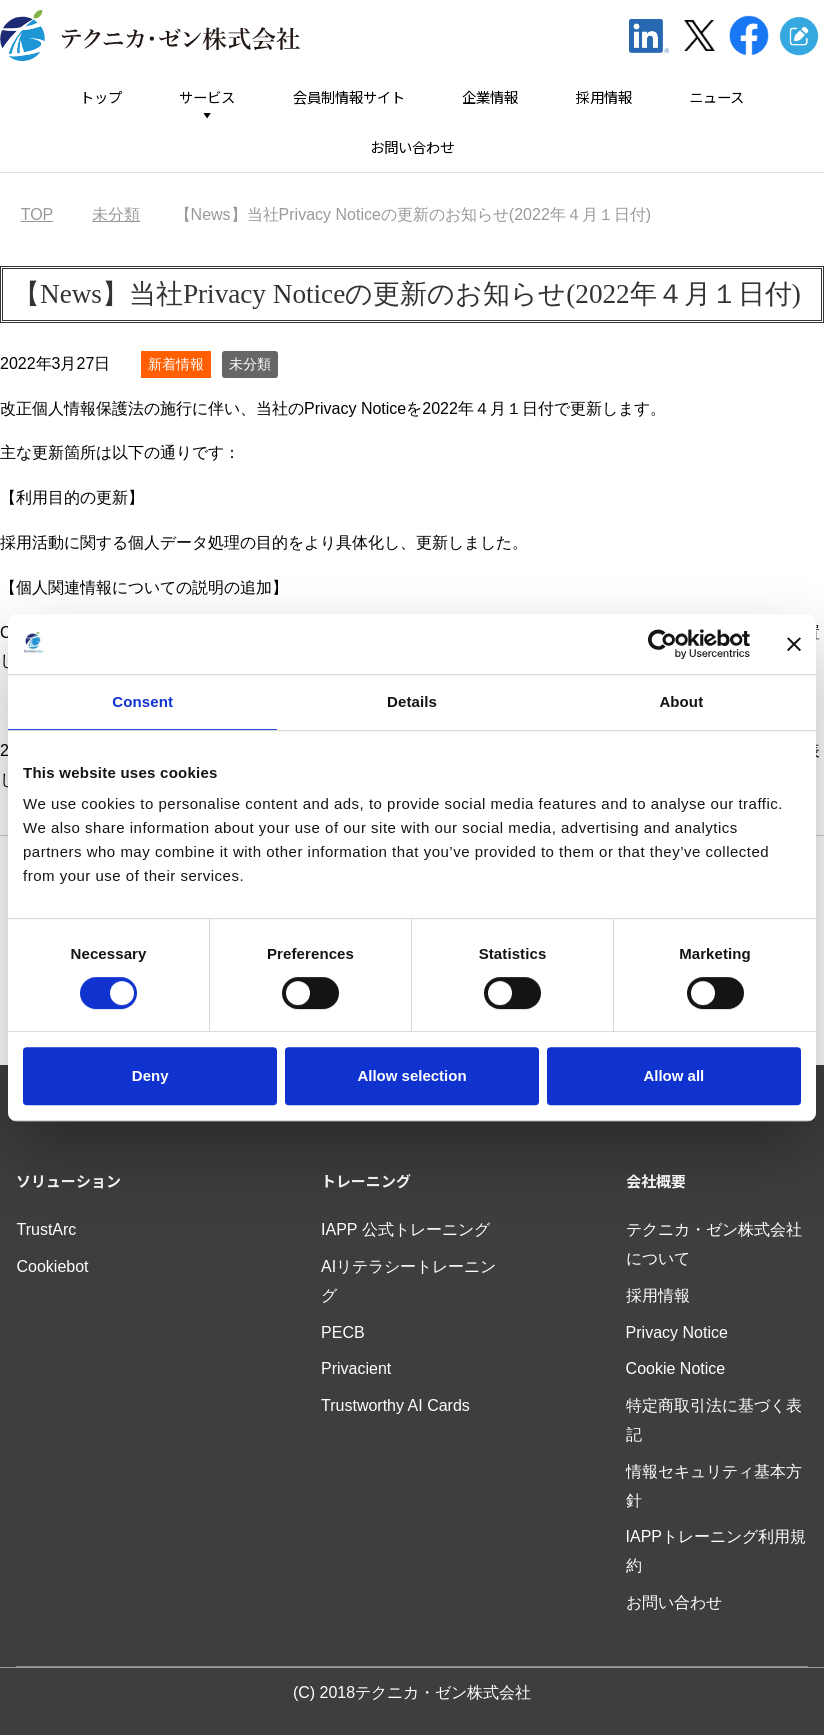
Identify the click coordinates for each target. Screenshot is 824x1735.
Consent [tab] (142, 701)
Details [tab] (412, 701)
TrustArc (46, 1229)
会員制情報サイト (349, 97)
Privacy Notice (677, 1332)
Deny (150, 1075)
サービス (207, 97)
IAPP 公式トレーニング (405, 1229)
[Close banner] (794, 644)
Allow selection (411, 1075)
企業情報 (490, 97)
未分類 (250, 364)
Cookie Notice (676, 1368)
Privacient (356, 1368)
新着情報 (176, 364)
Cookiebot (52, 1266)
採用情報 (604, 97)
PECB (343, 1332)
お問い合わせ (412, 147)
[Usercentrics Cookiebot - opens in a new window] (662, 644)
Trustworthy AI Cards (395, 1405)
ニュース (716, 97)
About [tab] (681, 701)
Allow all (673, 1075)
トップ (101, 97)
